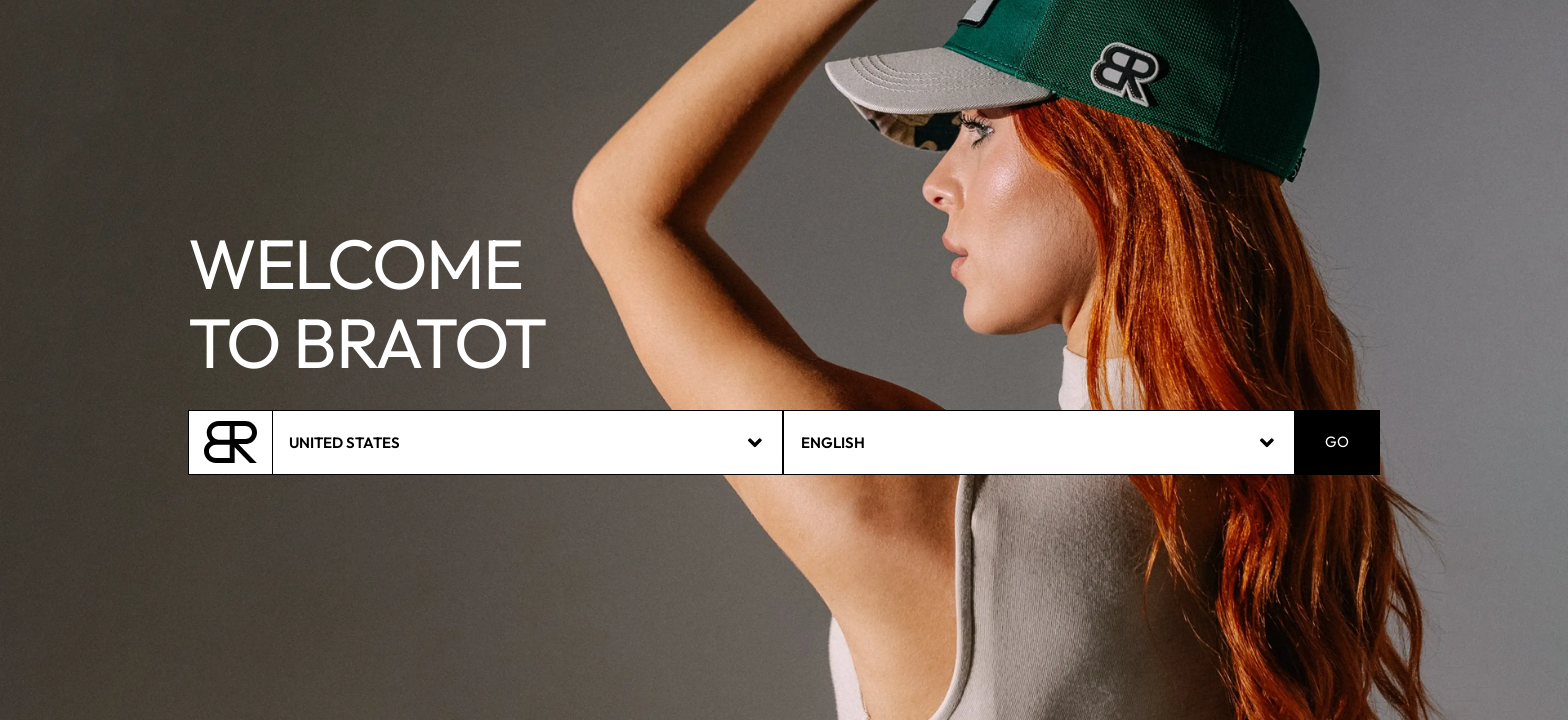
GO (1337, 442)
